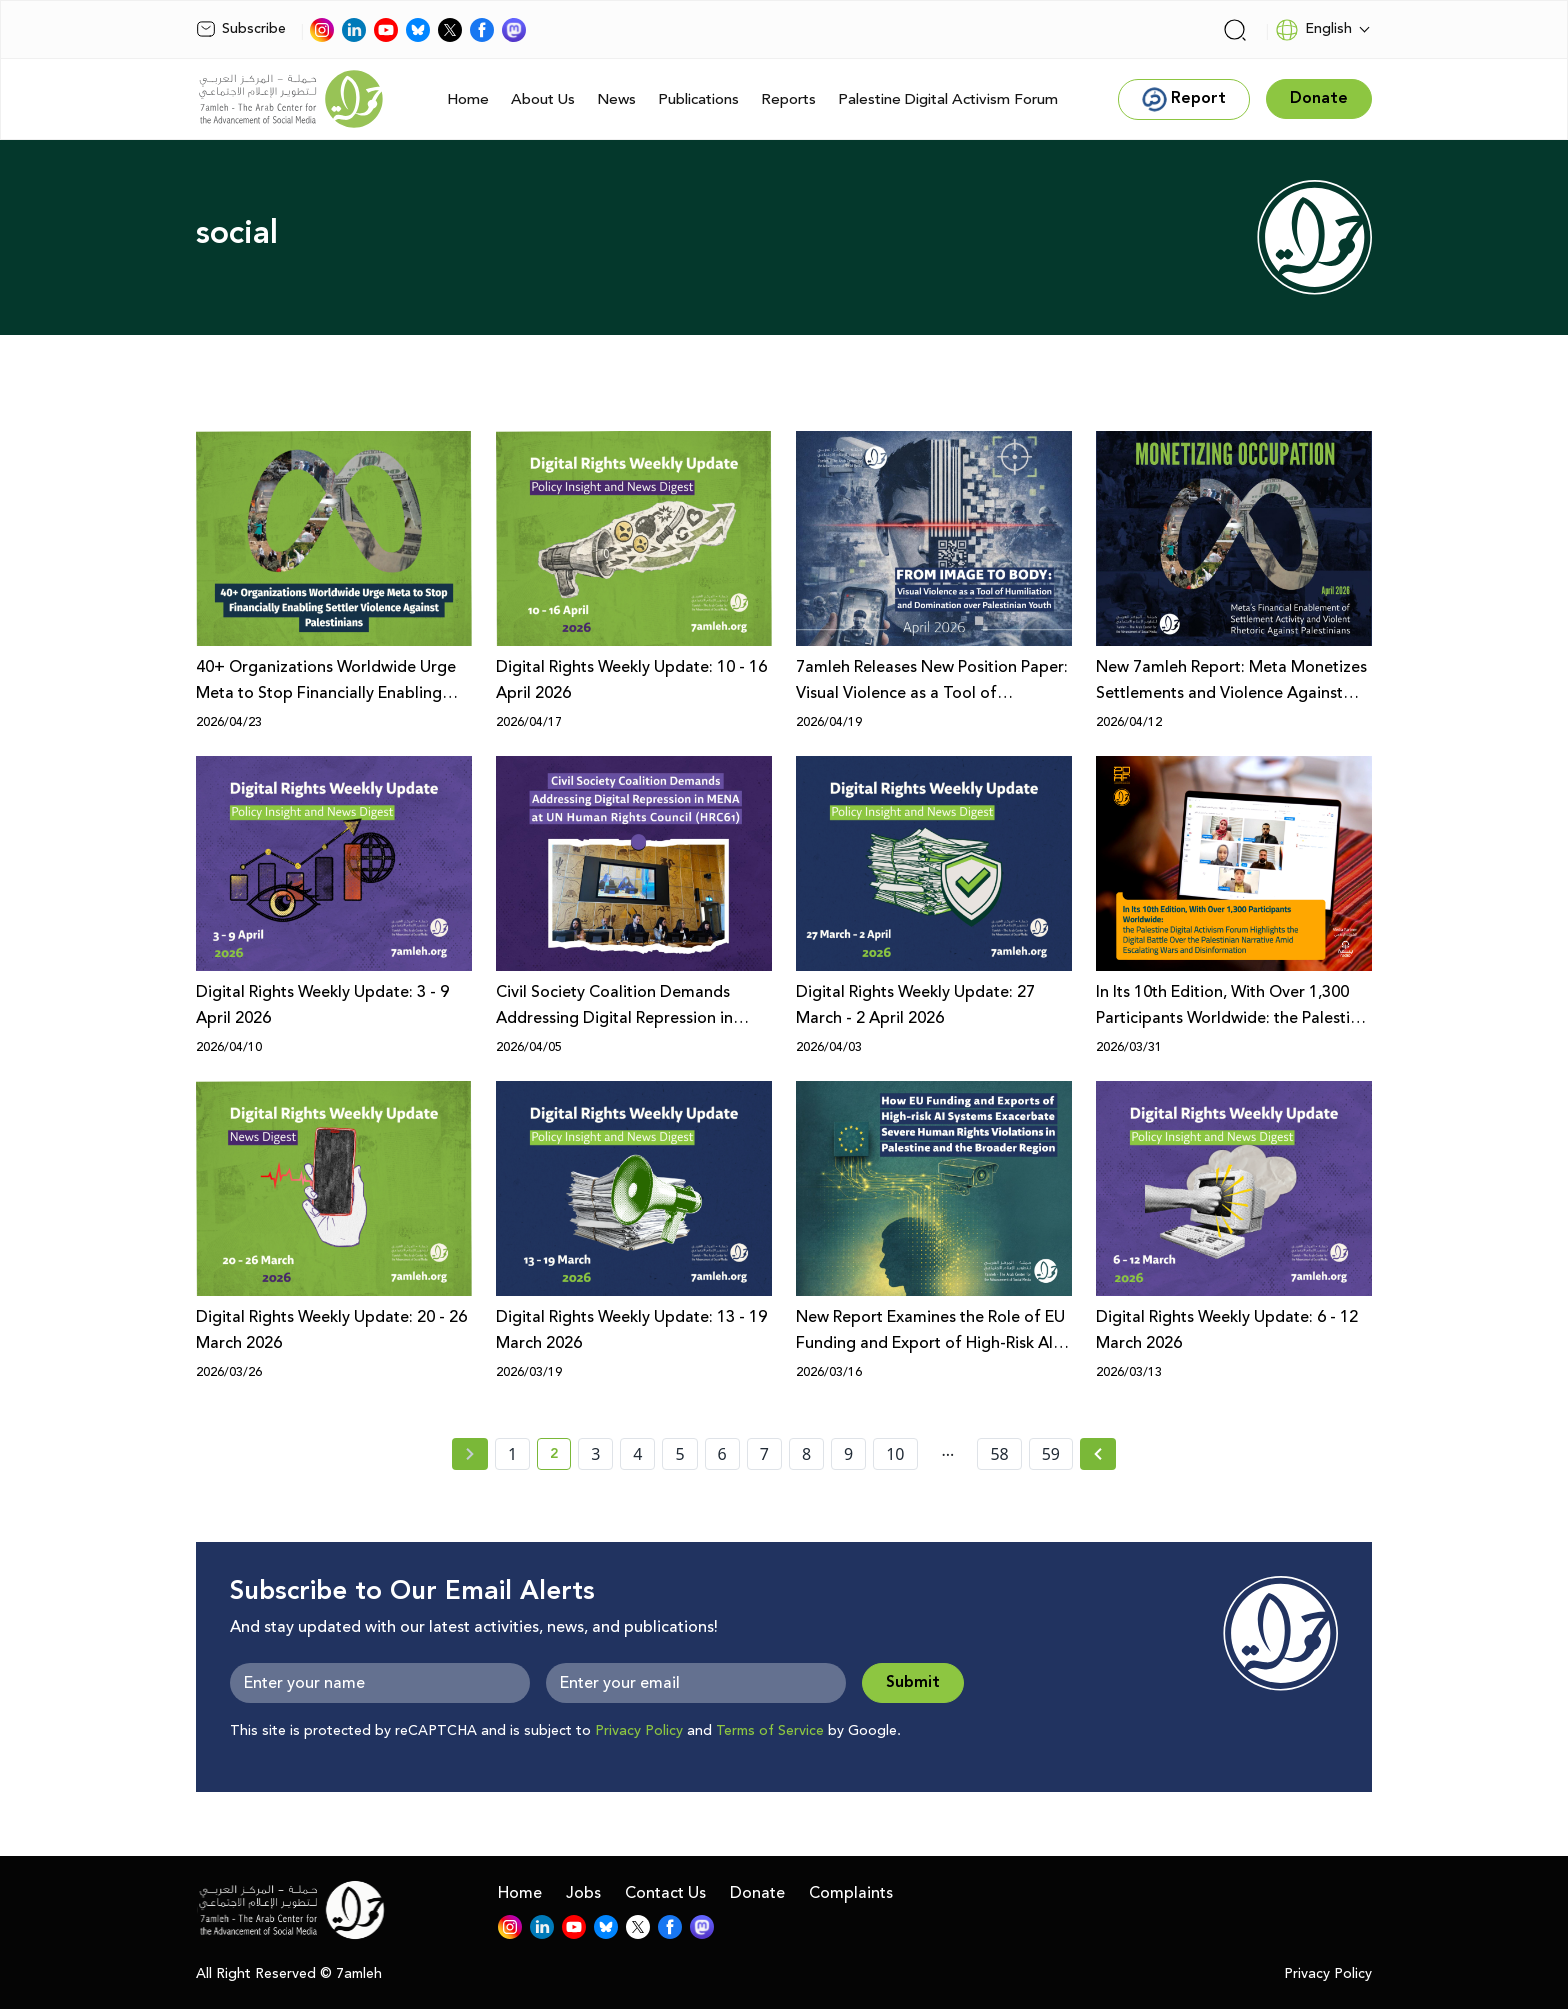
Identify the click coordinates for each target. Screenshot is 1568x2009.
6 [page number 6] (722, 1454)
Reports (788, 99)
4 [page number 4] (637, 1454)
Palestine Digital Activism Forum (948, 99)
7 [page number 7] (764, 1454)
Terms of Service (770, 1731)
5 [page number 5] (679, 1454)
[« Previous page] (470, 1454)
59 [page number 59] (1051, 1454)
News (616, 99)
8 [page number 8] (806, 1454)
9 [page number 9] (848, 1454)
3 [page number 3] (595, 1454)
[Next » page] (1098, 1454)
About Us (543, 99)
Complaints (851, 1893)
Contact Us (665, 1893)
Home (468, 99)
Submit (913, 1682)
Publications (698, 99)
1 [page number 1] (512, 1454)
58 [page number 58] (999, 1454)
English (1313, 30)
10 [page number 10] (895, 1454)
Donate (757, 1893)
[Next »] (1098, 1454)
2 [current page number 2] (560, 1457)
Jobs (583, 1893)
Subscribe (241, 29)
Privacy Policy (639, 1731)
